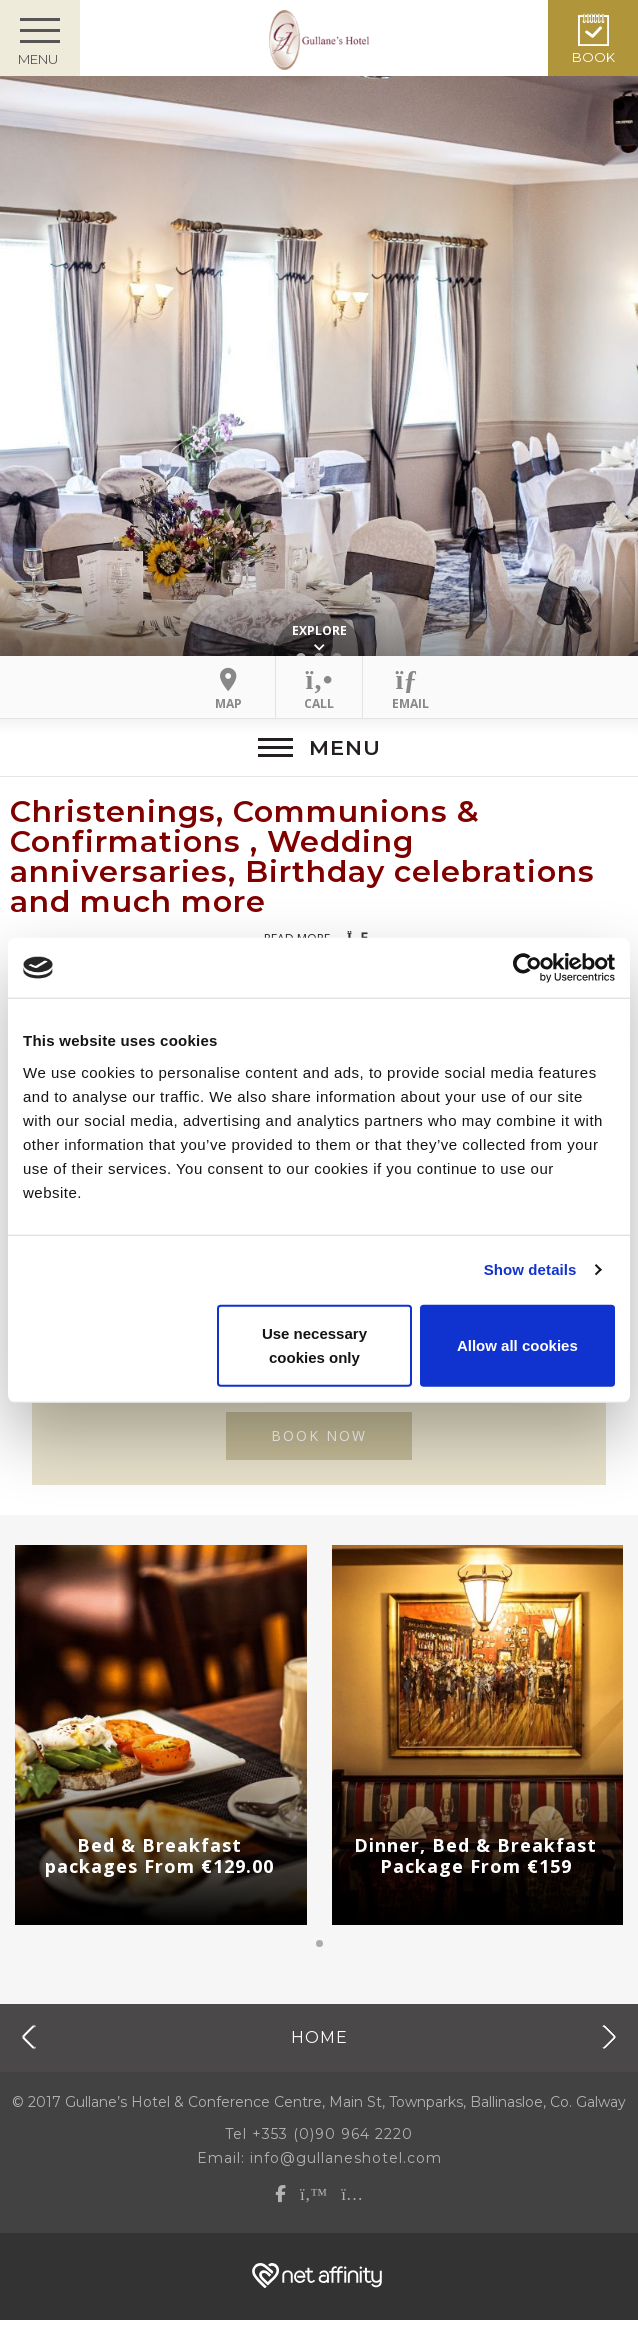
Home (319, 2037)
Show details (530, 1269)
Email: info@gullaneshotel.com (319, 2158)
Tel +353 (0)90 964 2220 (319, 2134)
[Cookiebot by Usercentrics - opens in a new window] (527, 968)
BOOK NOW (319, 1435)
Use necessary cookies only (314, 1344)
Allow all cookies (517, 1344)
